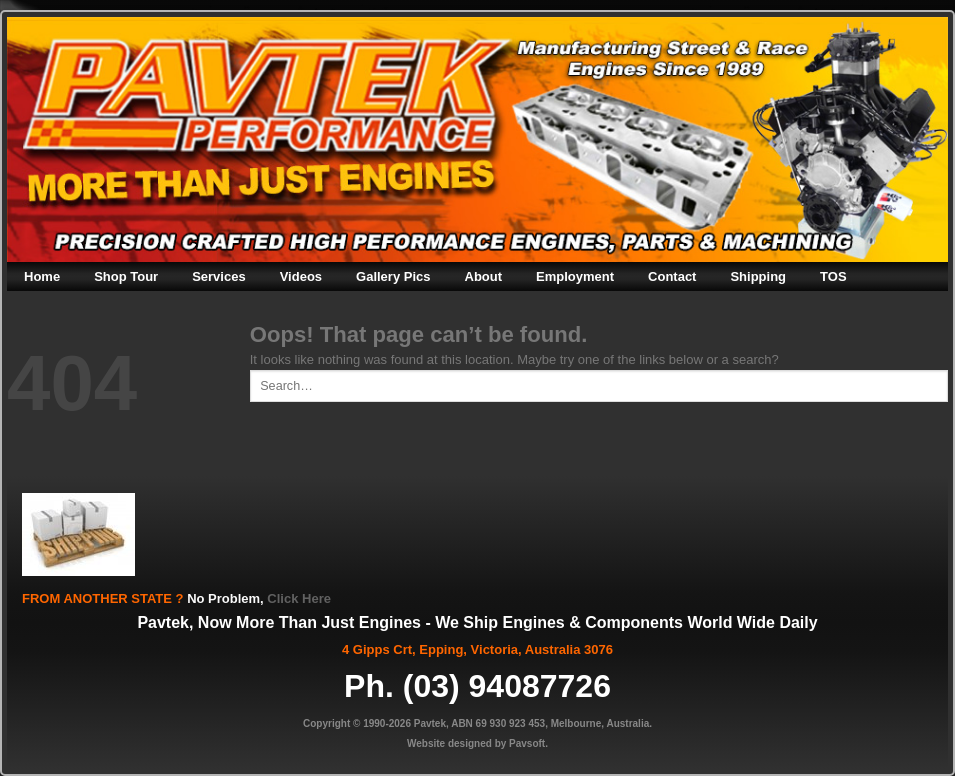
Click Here (299, 598)
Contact (672, 276)
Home (42, 276)
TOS (833, 276)
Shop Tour (126, 276)
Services (219, 276)
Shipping (758, 276)
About (484, 276)
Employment (575, 276)
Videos (301, 276)
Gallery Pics (393, 276)
